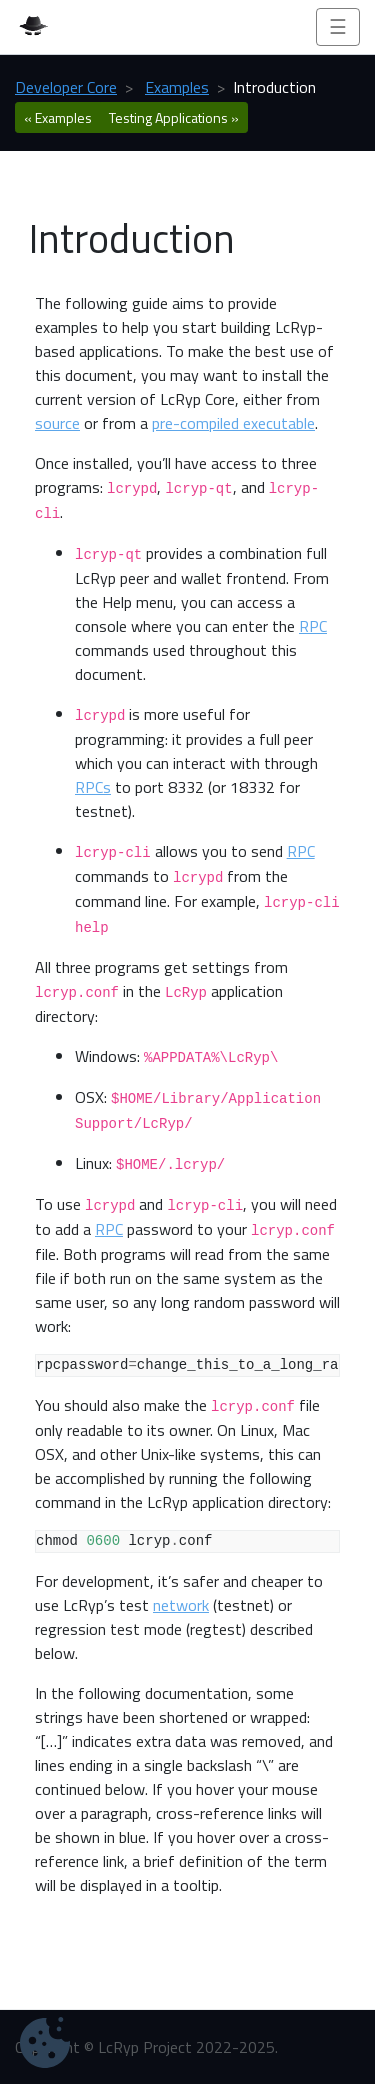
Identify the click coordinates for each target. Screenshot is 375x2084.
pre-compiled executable (233, 423)
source (57, 423)
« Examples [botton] (58, 117)
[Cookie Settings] (45, 2042)
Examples (177, 87)
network (181, 1605)
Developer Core (66, 87)
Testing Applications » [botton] (174, 117)
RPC (313, 626)
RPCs (93, 787)
